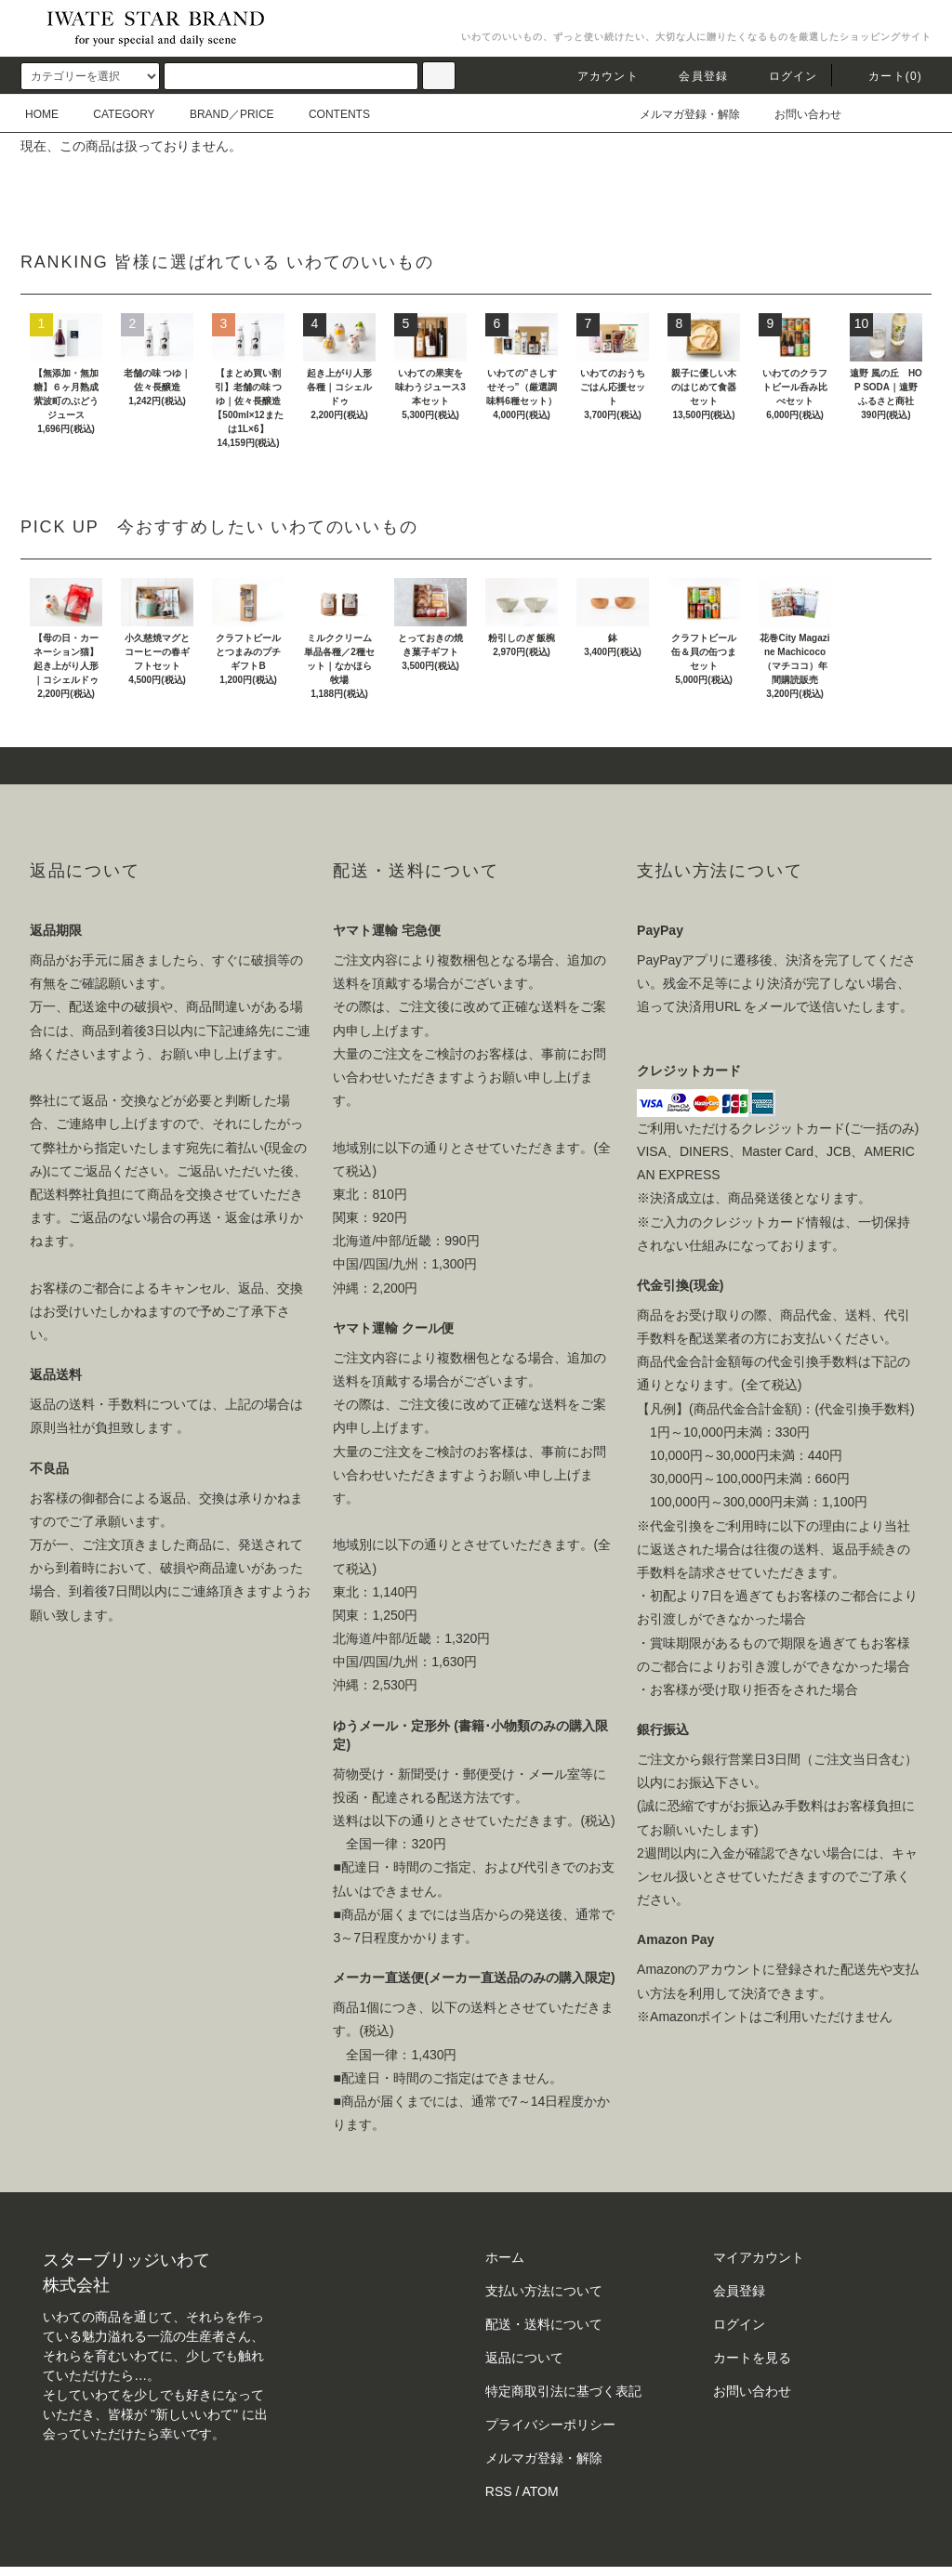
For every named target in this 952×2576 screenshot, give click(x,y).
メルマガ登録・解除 (678, 114)
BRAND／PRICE (220, 114)
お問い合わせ (796, 114)
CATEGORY (112, 114)
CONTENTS (328, 114)
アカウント (597, 76)
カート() (884, 76)
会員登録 (692, 76)
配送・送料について (543, 2324)
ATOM (540, 2491)
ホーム (504, 2257)
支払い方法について (543, 2290)
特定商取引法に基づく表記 (563, 2391)
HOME (42, 114)
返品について (524, 2357)
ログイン (782, 76)
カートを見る (752, 2357)
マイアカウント (758, 2257)
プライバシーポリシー (550, 2424)
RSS (498, 2491)
